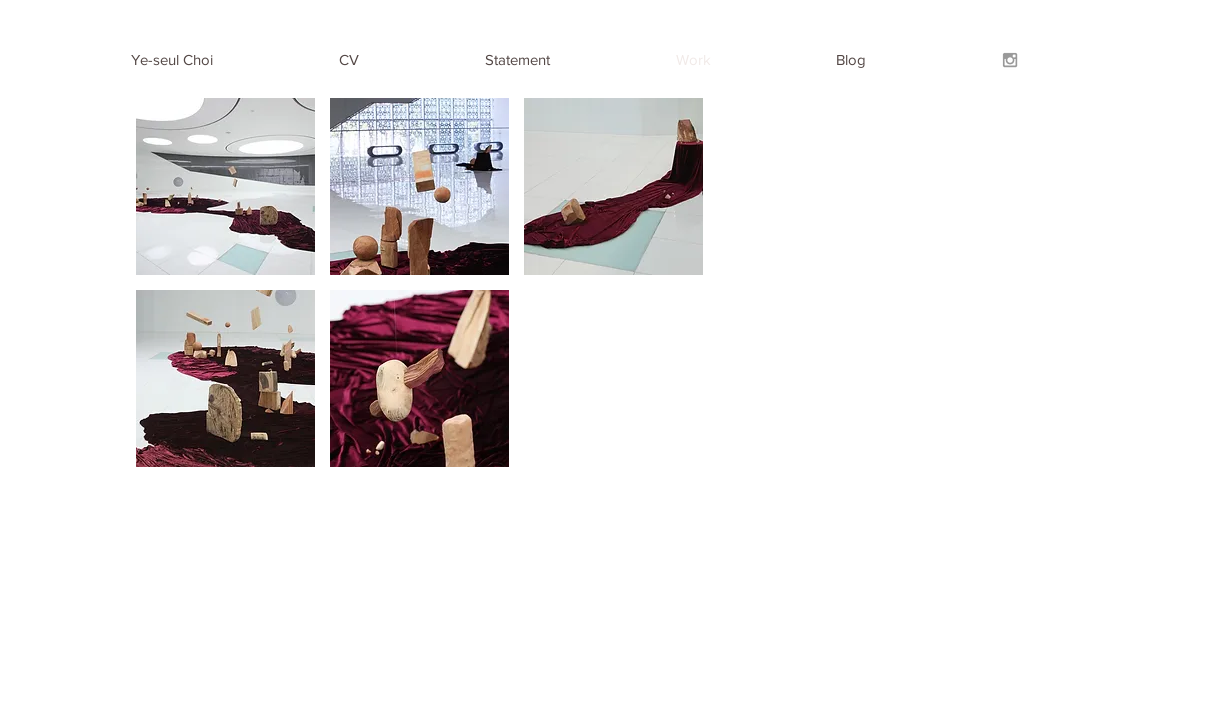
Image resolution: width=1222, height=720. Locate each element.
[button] (225, 186)
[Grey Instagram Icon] (1010, 60)
